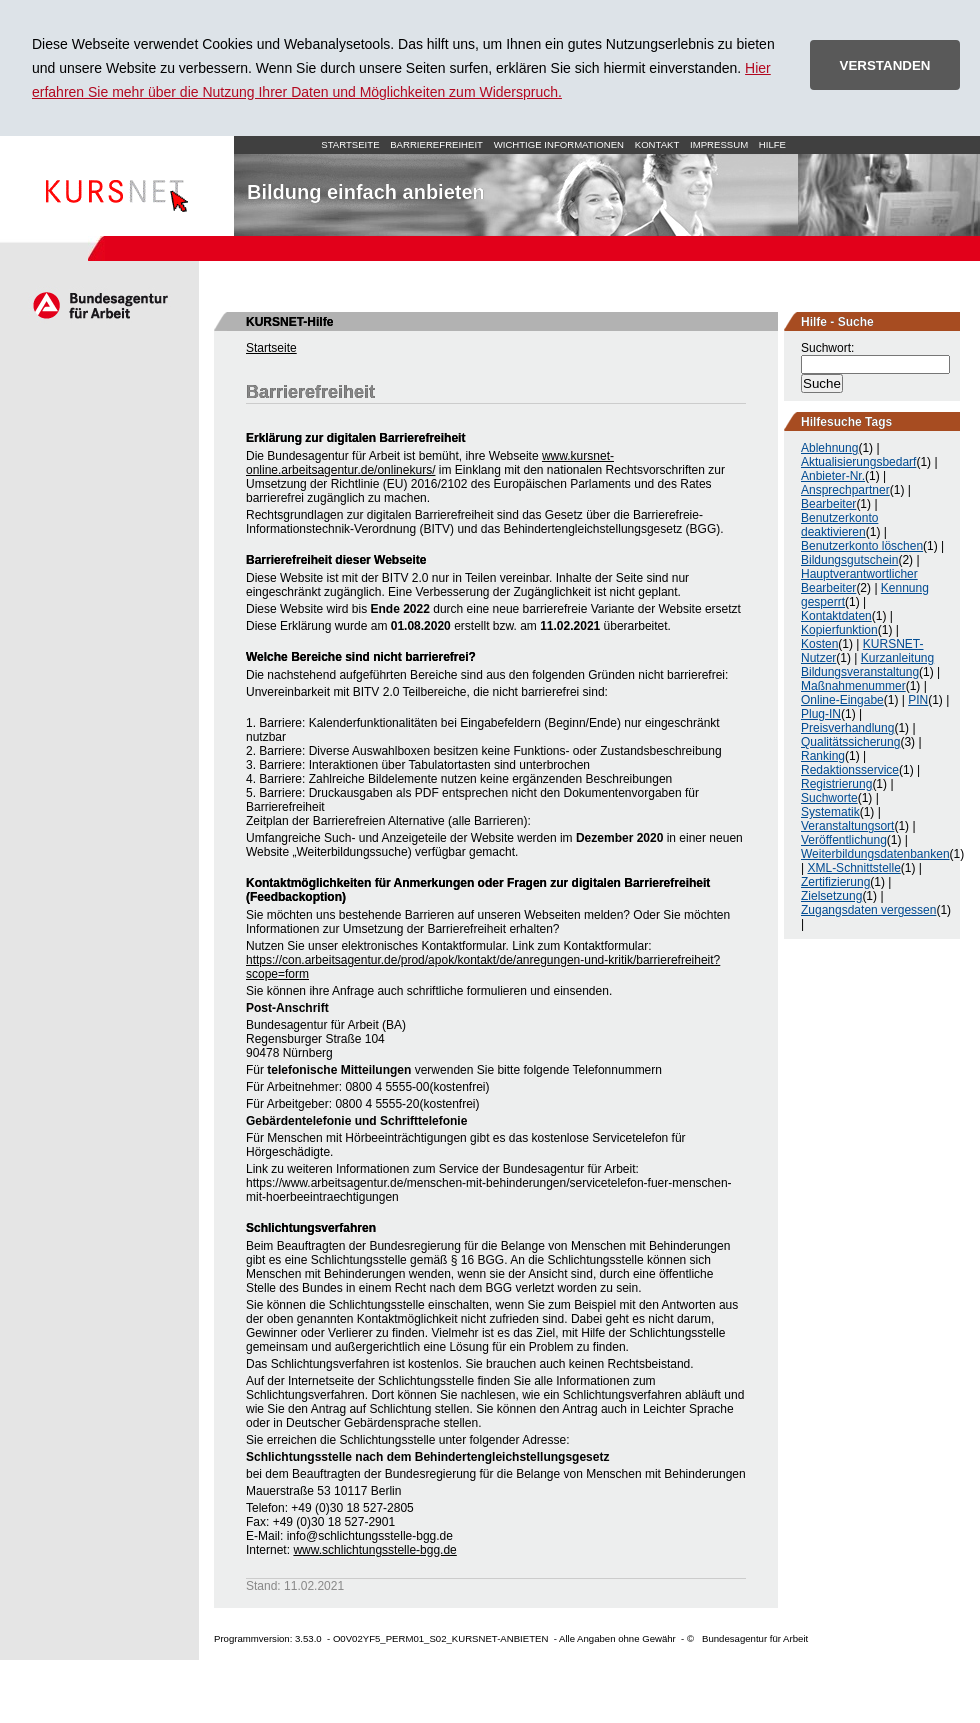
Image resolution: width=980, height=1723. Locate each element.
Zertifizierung (835, 882)
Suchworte (829, 798)
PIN (918, 700)
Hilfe (772, 144)
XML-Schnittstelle (853, 868)
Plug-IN (821, 714)
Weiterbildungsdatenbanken (875, 854)
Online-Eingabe (842, 700)
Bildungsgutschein (849, 560)
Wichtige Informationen (559, 144)
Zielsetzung (831, 896)
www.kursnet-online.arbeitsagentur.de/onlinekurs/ (430, 463)
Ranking (823, 756)
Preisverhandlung (847, 728)
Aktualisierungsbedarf (858, 462)
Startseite (117, 186)
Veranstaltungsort (847, 826)
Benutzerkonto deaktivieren (839, 525)
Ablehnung (829, 448)
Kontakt (657, 144)
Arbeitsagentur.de (99, 305)
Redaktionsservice (850, 770)
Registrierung (836, 784)
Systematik (830, 812)
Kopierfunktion (839, 630)
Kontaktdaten (836, 616)
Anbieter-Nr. (833, 476)
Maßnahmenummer (853, 686)
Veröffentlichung (844, 840)
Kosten (819, 644)
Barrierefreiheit (436, 144)
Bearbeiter (828, 504)
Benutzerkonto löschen (862, 546)
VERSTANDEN (885, 65)
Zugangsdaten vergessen (868, 910)
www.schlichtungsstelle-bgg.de (374, 1550)
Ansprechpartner (845, 490)
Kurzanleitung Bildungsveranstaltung (867, 665)
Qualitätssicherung (850, 742)
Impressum (719, 144)
